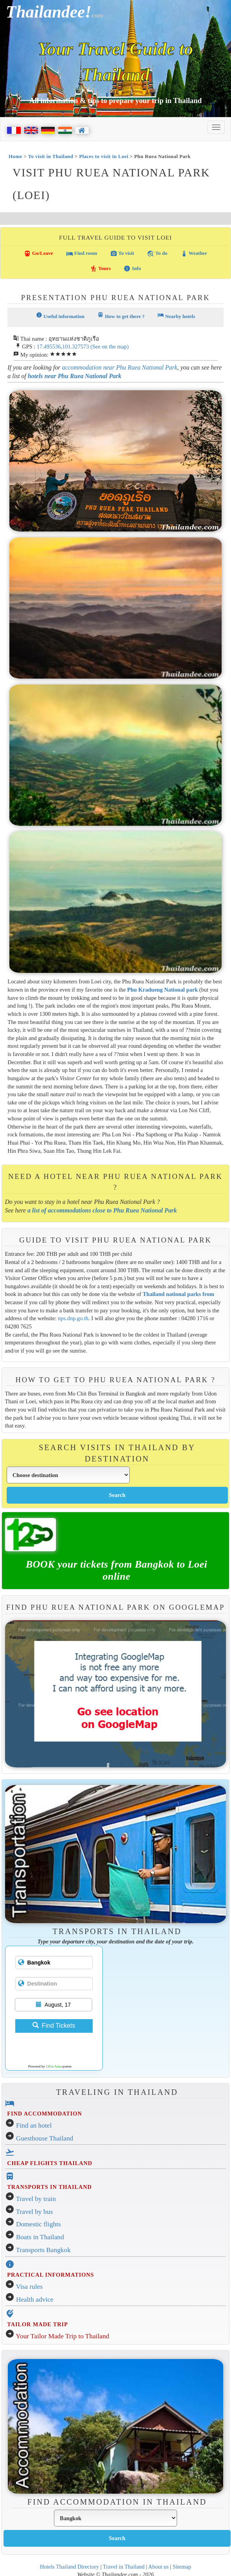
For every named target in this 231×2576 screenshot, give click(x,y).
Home (15, 156)
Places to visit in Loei (103, 156)
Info (132, 268)
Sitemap (182, 2567)
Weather (194, 253)
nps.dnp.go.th (73, 1318)
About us (158, 2567)
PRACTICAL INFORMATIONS (50, 2275)
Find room (81, 253)
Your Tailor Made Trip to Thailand (62, 2336)
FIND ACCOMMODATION (44, 2113)
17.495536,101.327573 (63, 346)
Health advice (35, 2299)
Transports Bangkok (43, 2250)
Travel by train (36, 2199)
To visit (122, 253)
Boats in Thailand (40, 2237)
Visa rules (29, 2286)
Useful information (60, 315)
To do (157, 253)
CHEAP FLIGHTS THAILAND (49, 2163)
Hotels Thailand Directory (69, 2567)
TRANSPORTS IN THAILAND (49, 2187)
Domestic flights (38, 2224)
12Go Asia (53, 2066)
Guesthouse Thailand (44, 2138)
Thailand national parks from (178, 1294)
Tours (100, 268)
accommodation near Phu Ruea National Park (119, 367)
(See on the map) (109, 346)
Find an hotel (34, 2125)
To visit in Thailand (50, 156)
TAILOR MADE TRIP (37, 2324)
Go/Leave (38, 253)
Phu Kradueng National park (162, 990)
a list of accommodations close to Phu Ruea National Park (102, 1210)
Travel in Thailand (124, 2567)
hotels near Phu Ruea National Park (75, 376)
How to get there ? (121, 315)
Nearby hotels (176, 315)
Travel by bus (34, 2211)
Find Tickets (53, 2025)
